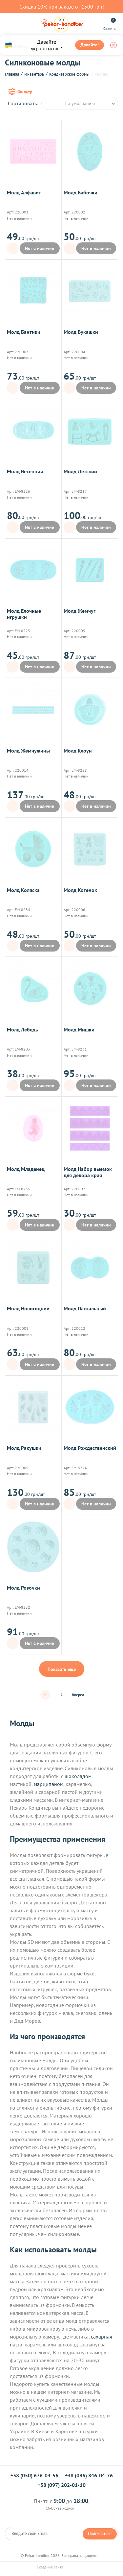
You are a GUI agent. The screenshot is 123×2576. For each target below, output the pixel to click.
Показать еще (62, 1669)
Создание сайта (62, 2566)
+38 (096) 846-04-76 (89, 2475)
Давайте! (89, 45)
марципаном (48, 1784)
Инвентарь (34, 74)
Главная (12, 74)
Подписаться (100, 2533)
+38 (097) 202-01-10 (62, 2485)
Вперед (78, 1694)
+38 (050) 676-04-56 (34, 2475)
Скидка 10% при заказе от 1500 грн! (61, 6)
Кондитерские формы (69, 74)
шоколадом (78, 1776)
